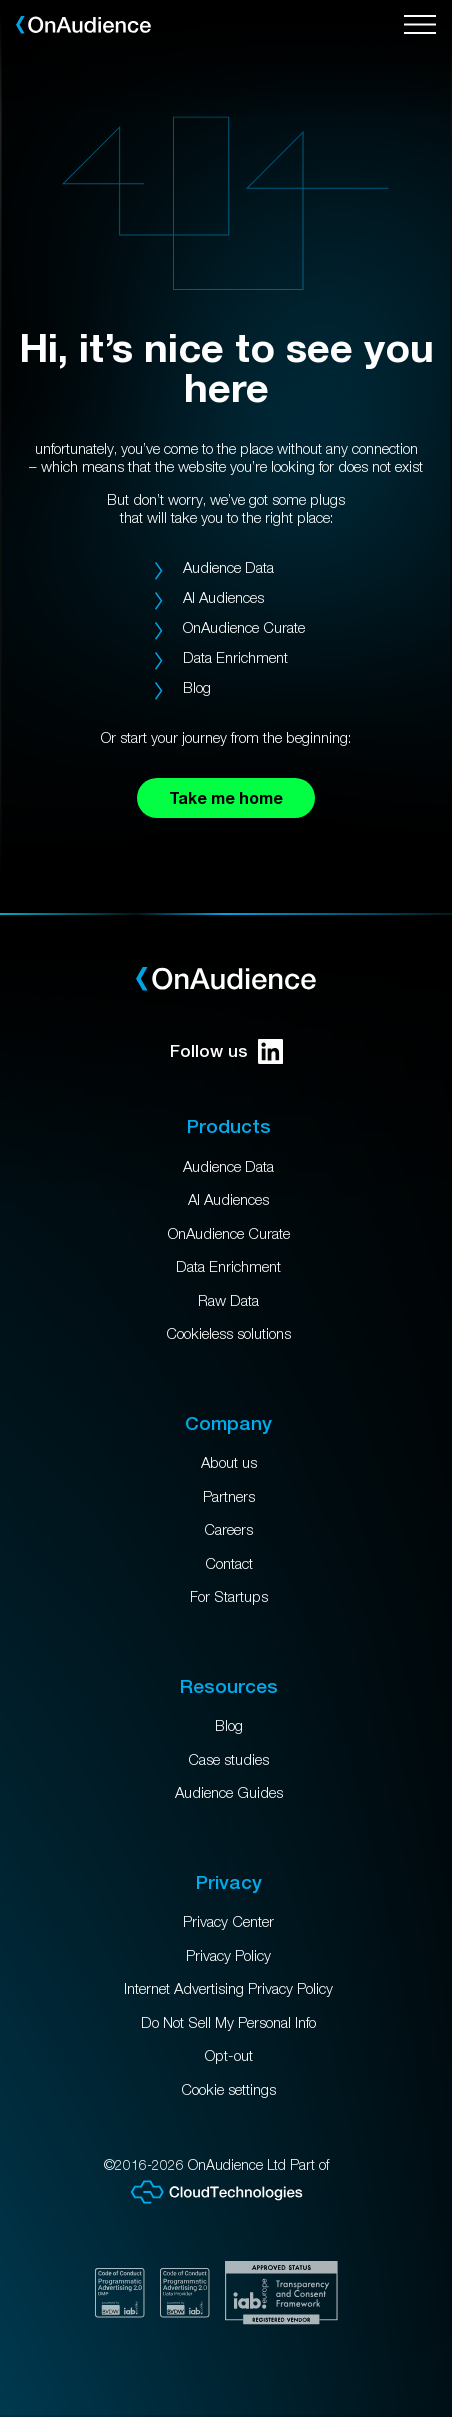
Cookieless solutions (228, 1333)
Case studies (228, 1759)
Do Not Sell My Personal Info (228, 2022)
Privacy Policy (228, 1955)
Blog (197, 687)
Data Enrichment (235, 657)
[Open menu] (420, 25)
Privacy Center (228, 1921)
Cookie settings (228, 2089)
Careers (228, 1529)
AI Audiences (223, 597)
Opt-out (229, 2055)
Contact (229, 1563)
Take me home (226, 797)
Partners (229, 1496)
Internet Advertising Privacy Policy (228, 1988)
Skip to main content (0, 0)
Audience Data (228, 567)
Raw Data (228, 1300)
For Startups (229, 1596)
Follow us (226, 1051)
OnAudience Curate (244, 627)
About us (229, 1462)
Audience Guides (229, 1792)
